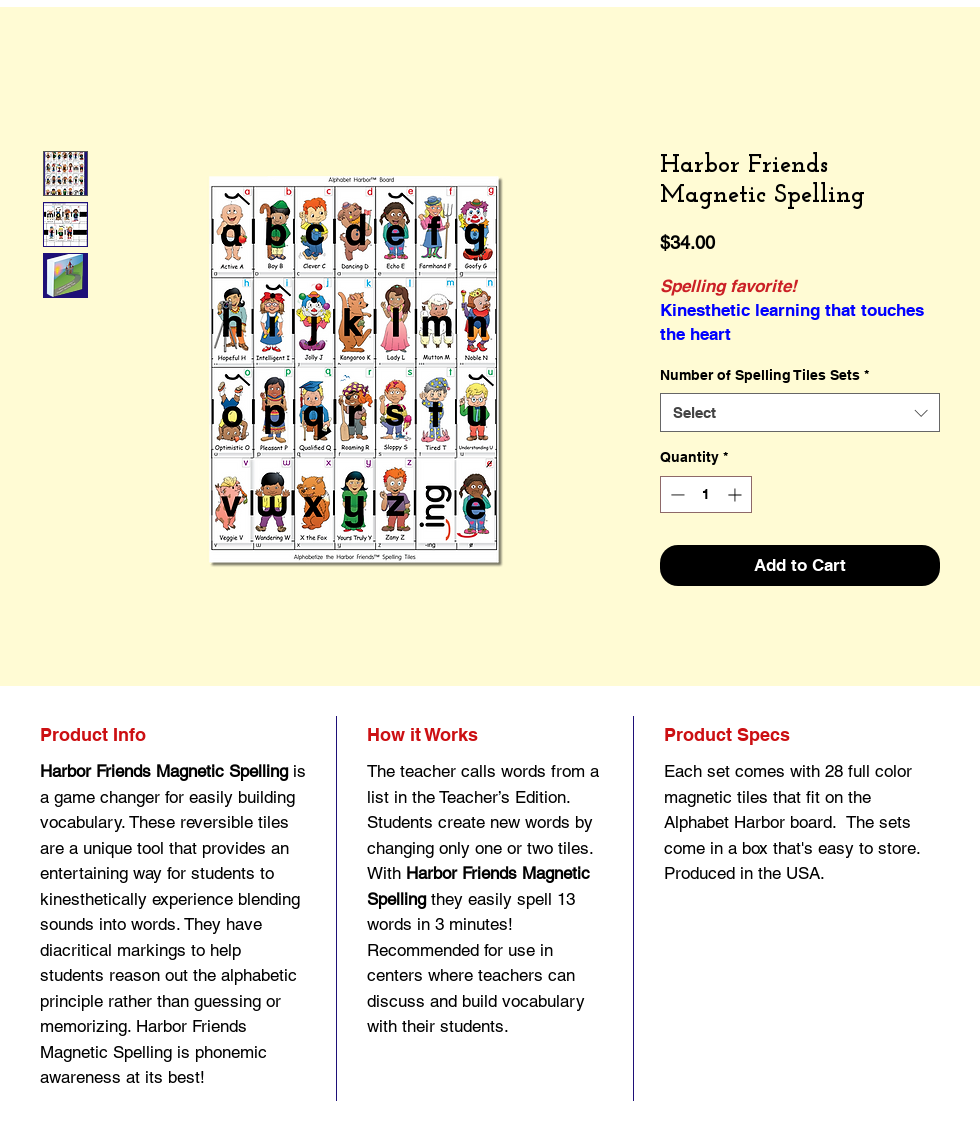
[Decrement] (675, 494)
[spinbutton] (706, 494)
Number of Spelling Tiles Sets (764, 375)
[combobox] (800, 412)
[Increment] (736, 494)
